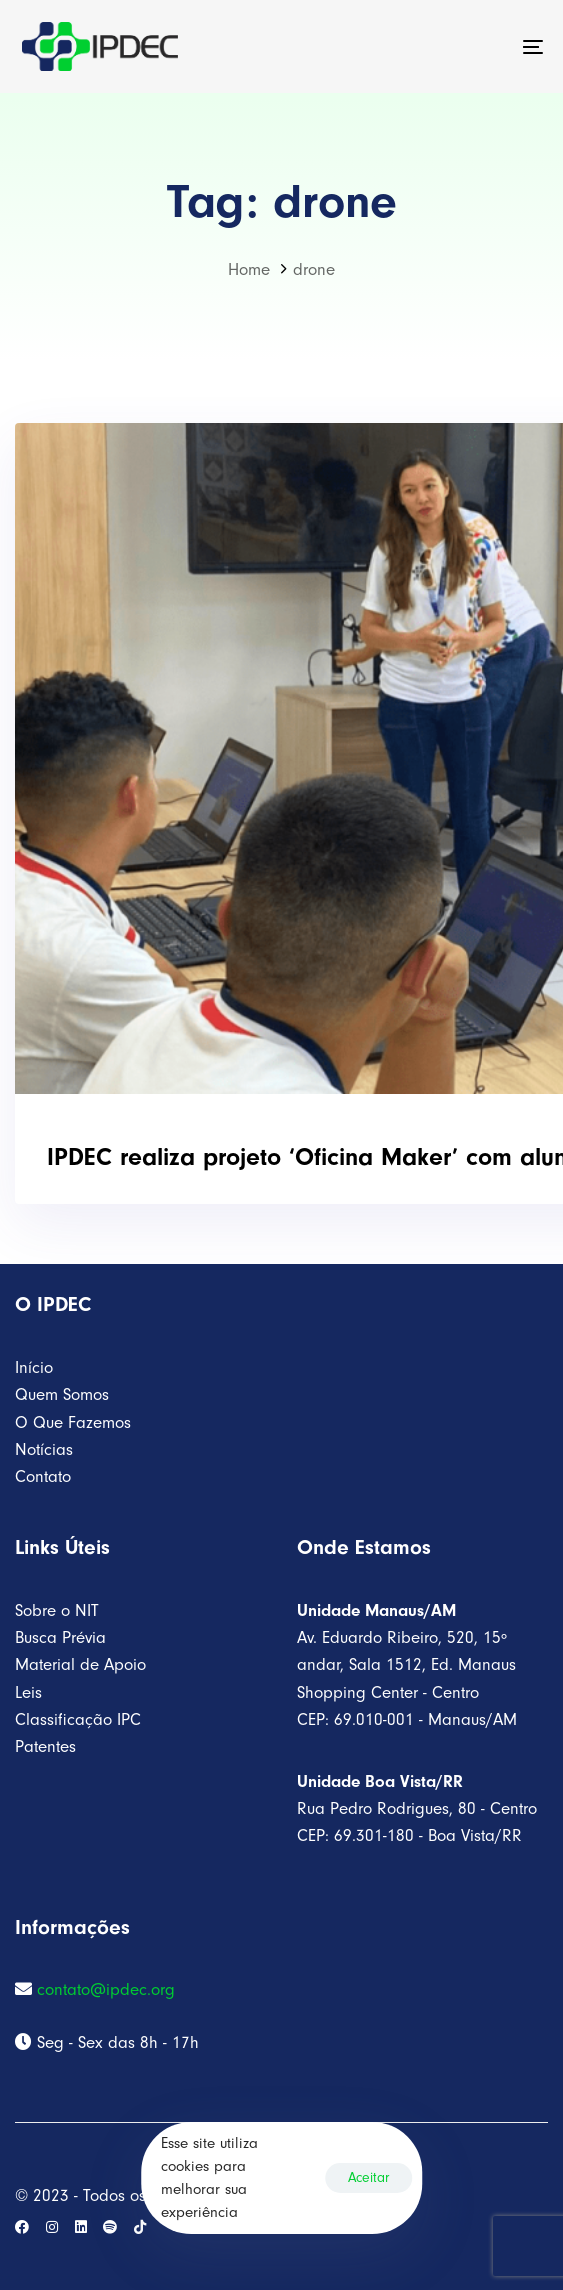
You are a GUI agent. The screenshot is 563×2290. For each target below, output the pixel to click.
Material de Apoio (80, 1664)
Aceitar (368, 2177)
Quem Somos (62, 1394)
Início (34, 1367)
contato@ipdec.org (106, 1989)
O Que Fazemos (73, 1422)
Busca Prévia (60, 1637)
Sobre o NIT (57, 1610)
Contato (43, 1476)
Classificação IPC (78, 1719)
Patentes (45, 1746)
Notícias (44, 1449)
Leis (28, 1692)
